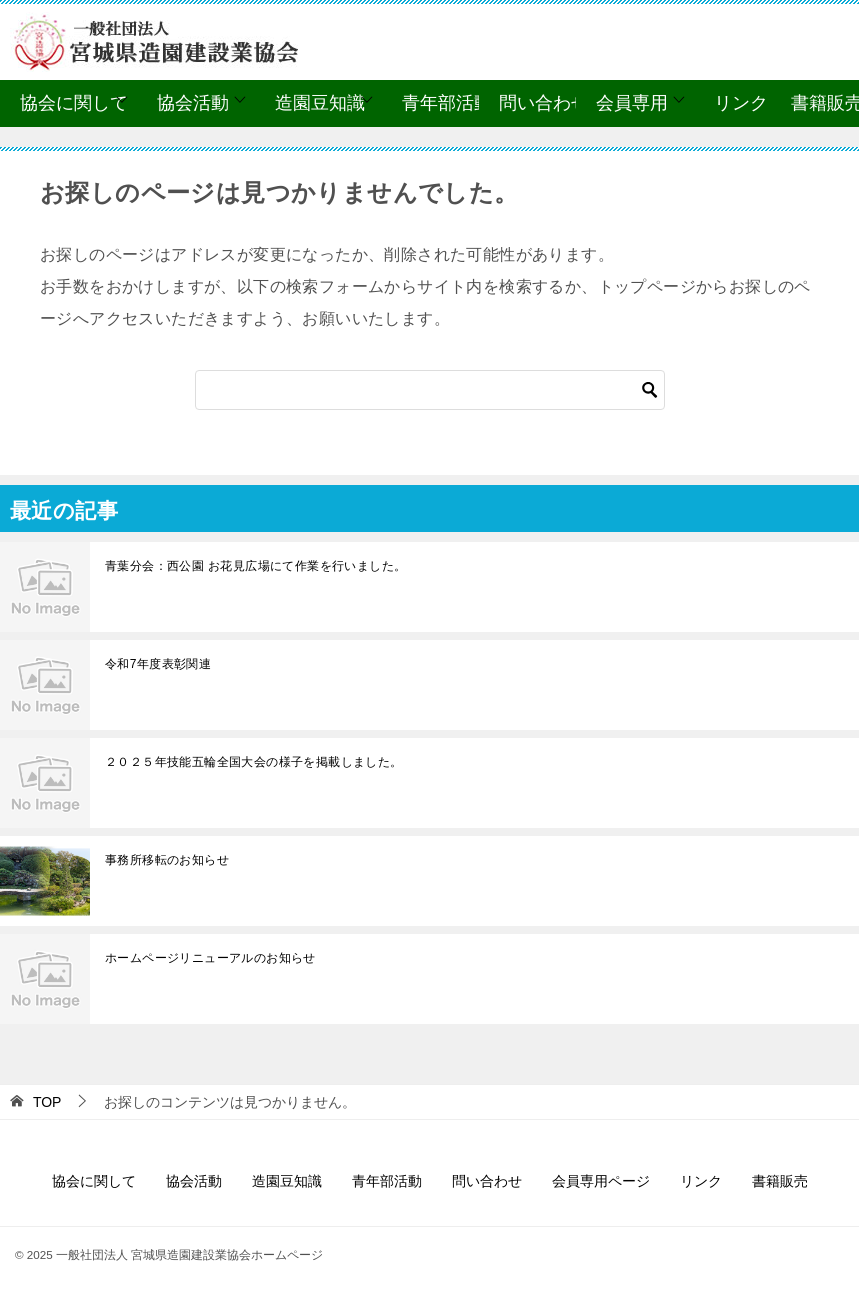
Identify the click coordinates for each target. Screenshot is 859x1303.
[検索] (430, 390)
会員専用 (632, 103)
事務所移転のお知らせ (167, 860)
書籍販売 (780, 1181)
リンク (741, 103)
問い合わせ (544, 103)
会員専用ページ (601, 1181)
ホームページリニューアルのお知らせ (210, 958)
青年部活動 (447, 103)
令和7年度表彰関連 (158, 664)
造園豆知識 (320, 103)
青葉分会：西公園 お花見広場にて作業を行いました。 (255, 566)
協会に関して (74, 103)
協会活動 (193, 103)
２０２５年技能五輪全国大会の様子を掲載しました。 (254, 762)
